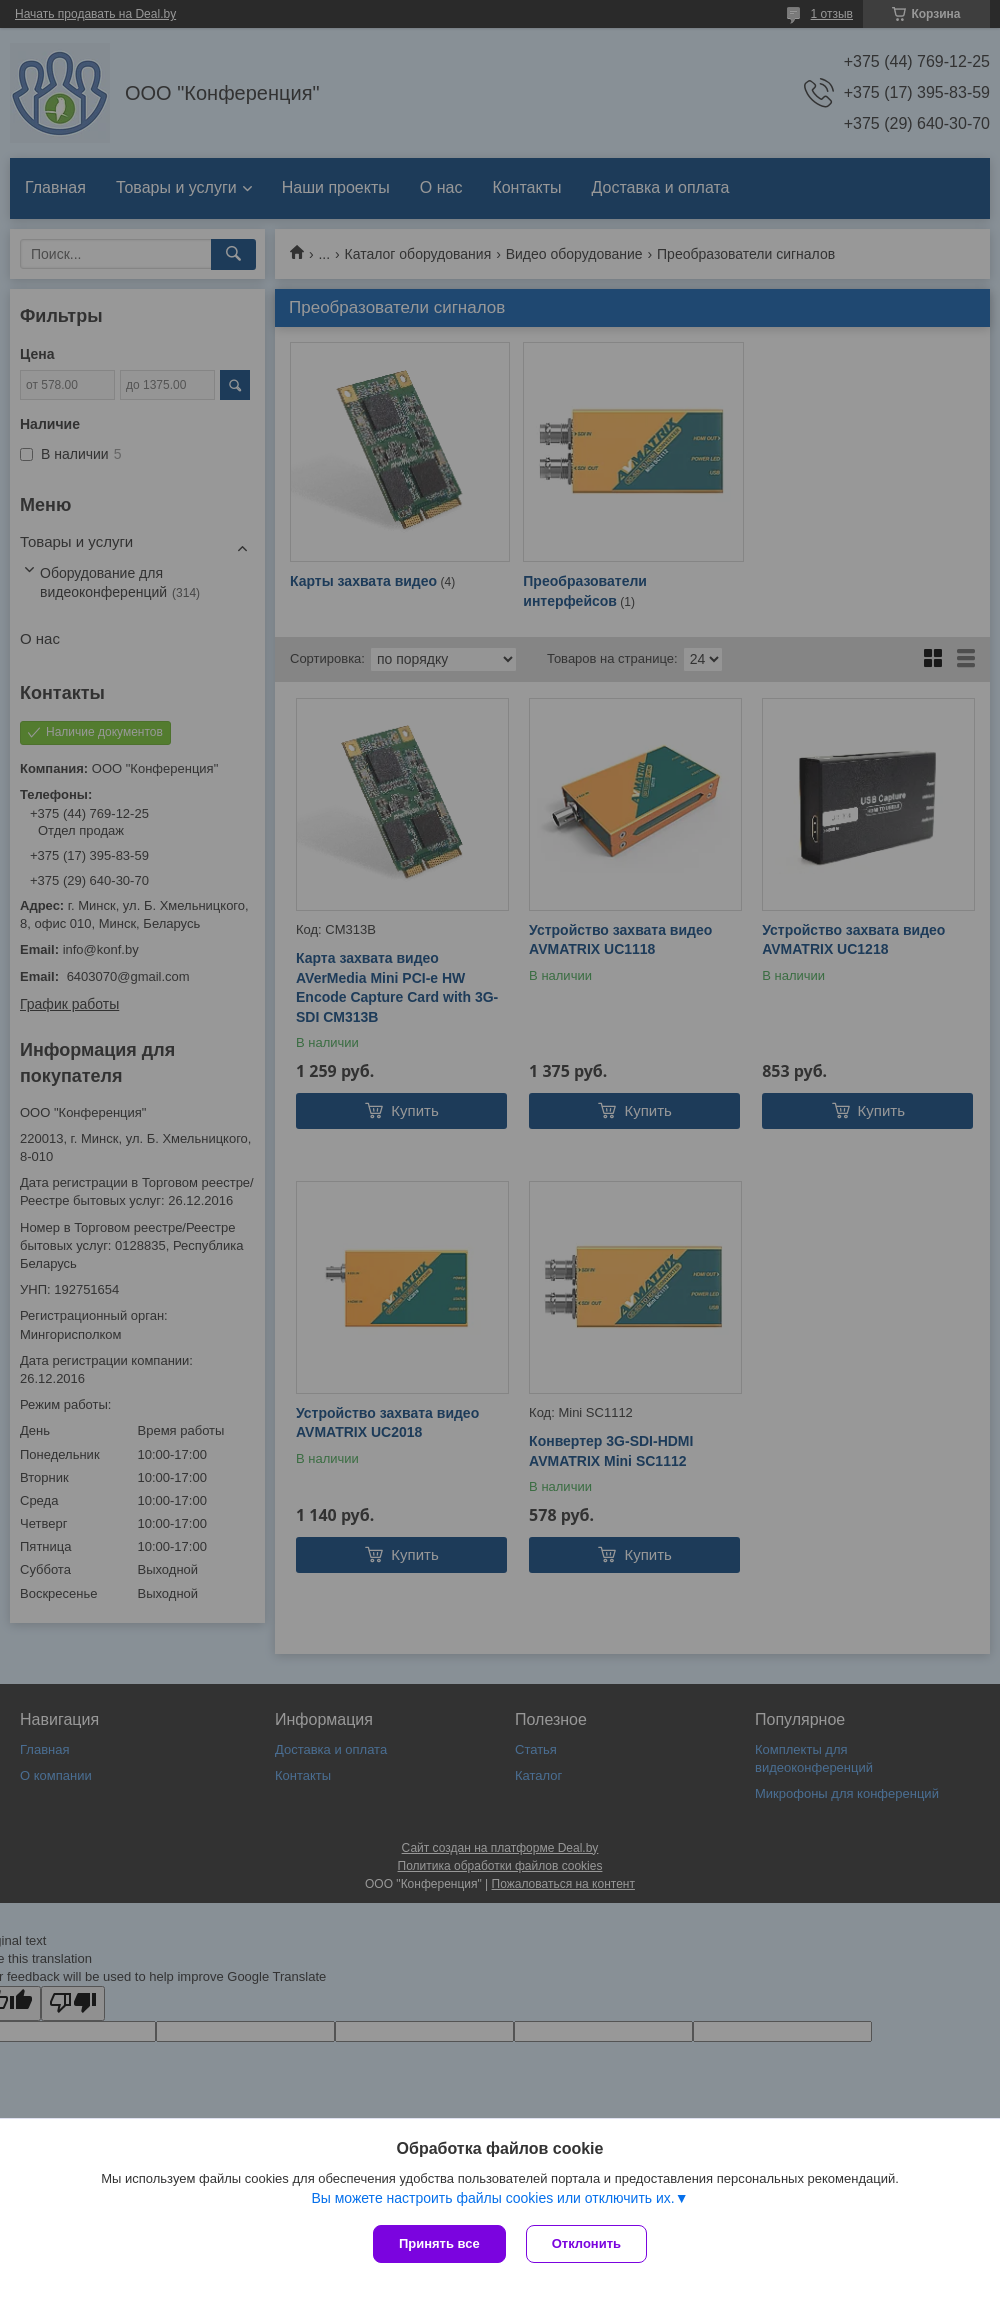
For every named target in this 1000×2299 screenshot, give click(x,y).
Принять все (439, 2243)
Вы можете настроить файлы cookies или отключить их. (492, 2198)
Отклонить (586, 2243)
